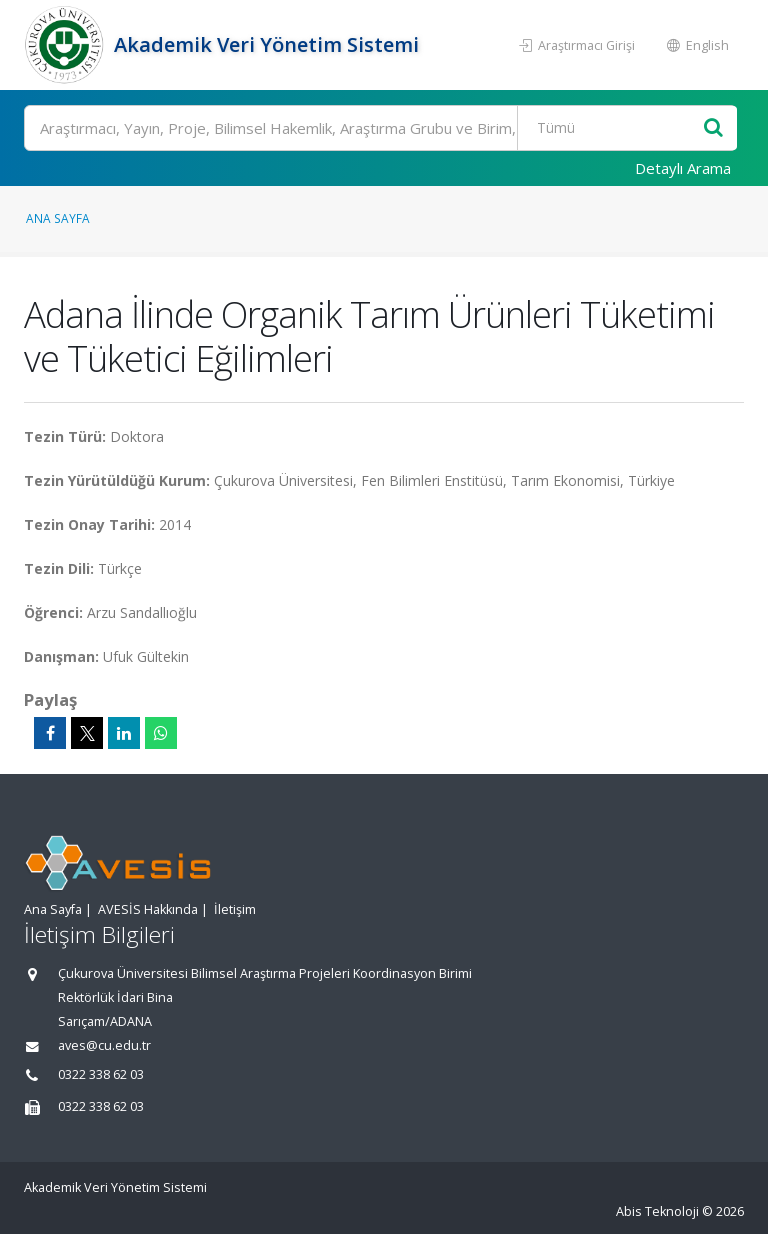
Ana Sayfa (58, 218)
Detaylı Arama (683, 168)
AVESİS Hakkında (148, 909)
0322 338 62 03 (101, 1074)
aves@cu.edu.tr (104, 1045)
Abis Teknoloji (657, 1211)
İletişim (235, 909)
